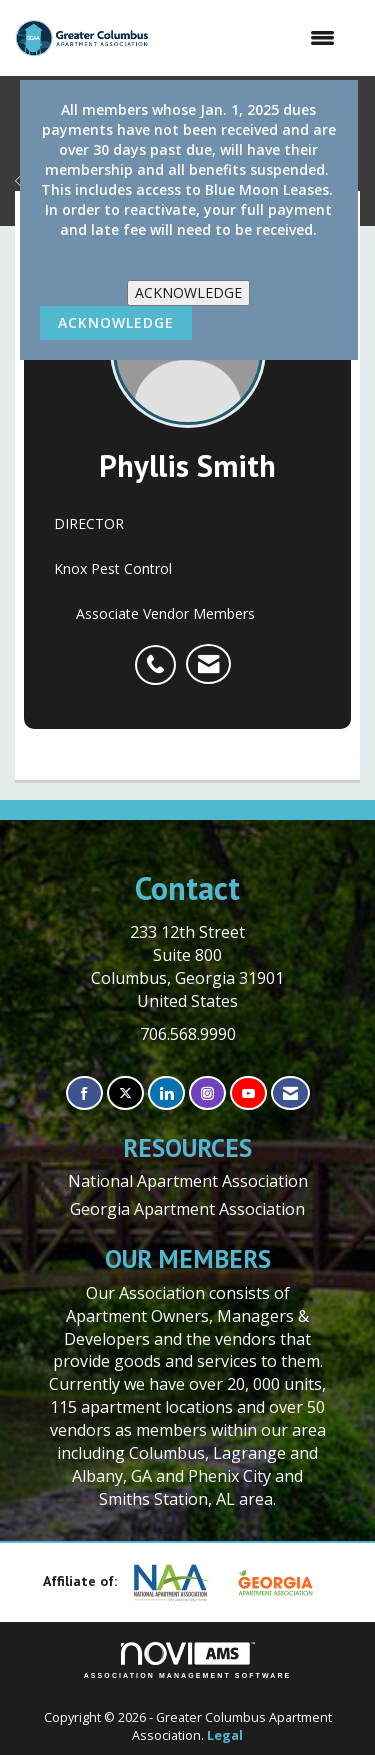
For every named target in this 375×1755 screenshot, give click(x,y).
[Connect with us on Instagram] (207, 1093)
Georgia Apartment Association (187, 1209)
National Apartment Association (188, 1181)
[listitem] (160, 654)
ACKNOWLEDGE (188, 292)
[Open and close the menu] (252, 38)
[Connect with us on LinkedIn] (166, 1093)
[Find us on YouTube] (248, 1093)
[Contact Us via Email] (290, 1093)
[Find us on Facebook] (84, 1093)
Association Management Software (188, 1660)
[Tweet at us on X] (125, 1093)
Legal (225, 1735)
